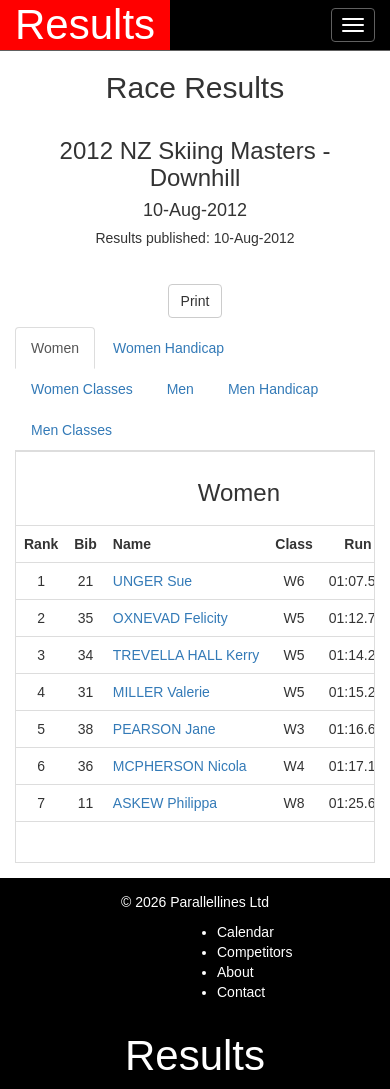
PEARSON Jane (164, 729)
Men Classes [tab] (71, 430)
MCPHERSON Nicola (180, 766)
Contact (241, 992)
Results (85, 24)
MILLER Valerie (161, 692)
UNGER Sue (152, 581)
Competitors (254, 952)
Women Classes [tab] (82, 389)
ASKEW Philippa (165, 803)
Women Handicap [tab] (168, 348)
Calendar (245, 932)
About (235, 972)
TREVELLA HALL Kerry (186, 655)
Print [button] (195, 301)
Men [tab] (180, 389)
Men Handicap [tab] (273, 389)
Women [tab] (55, 348)
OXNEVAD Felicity (170, 618)
